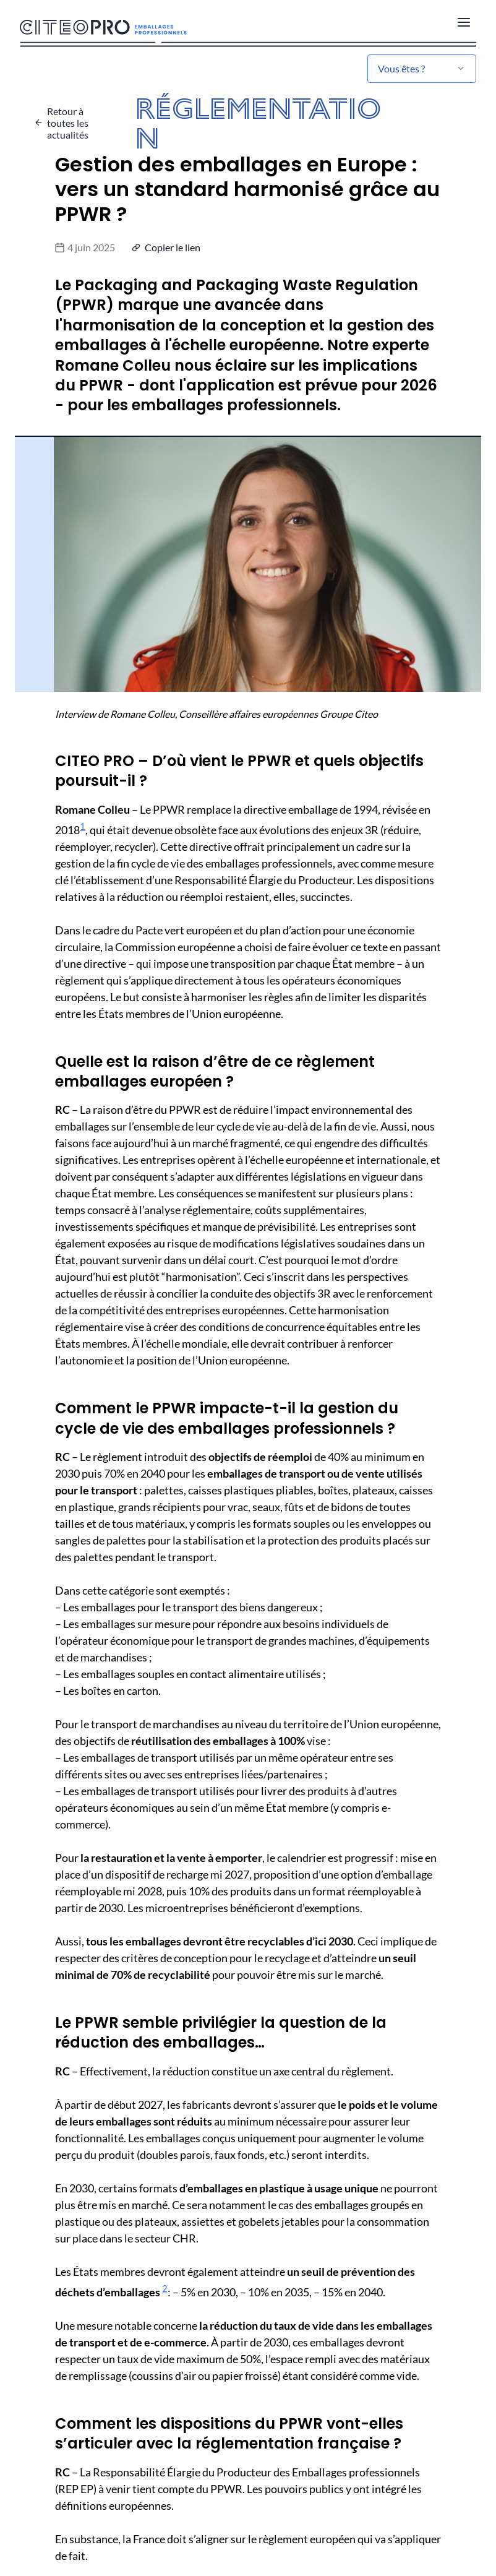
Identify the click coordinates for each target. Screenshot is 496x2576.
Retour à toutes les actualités (67, 122)
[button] (167, 247)
